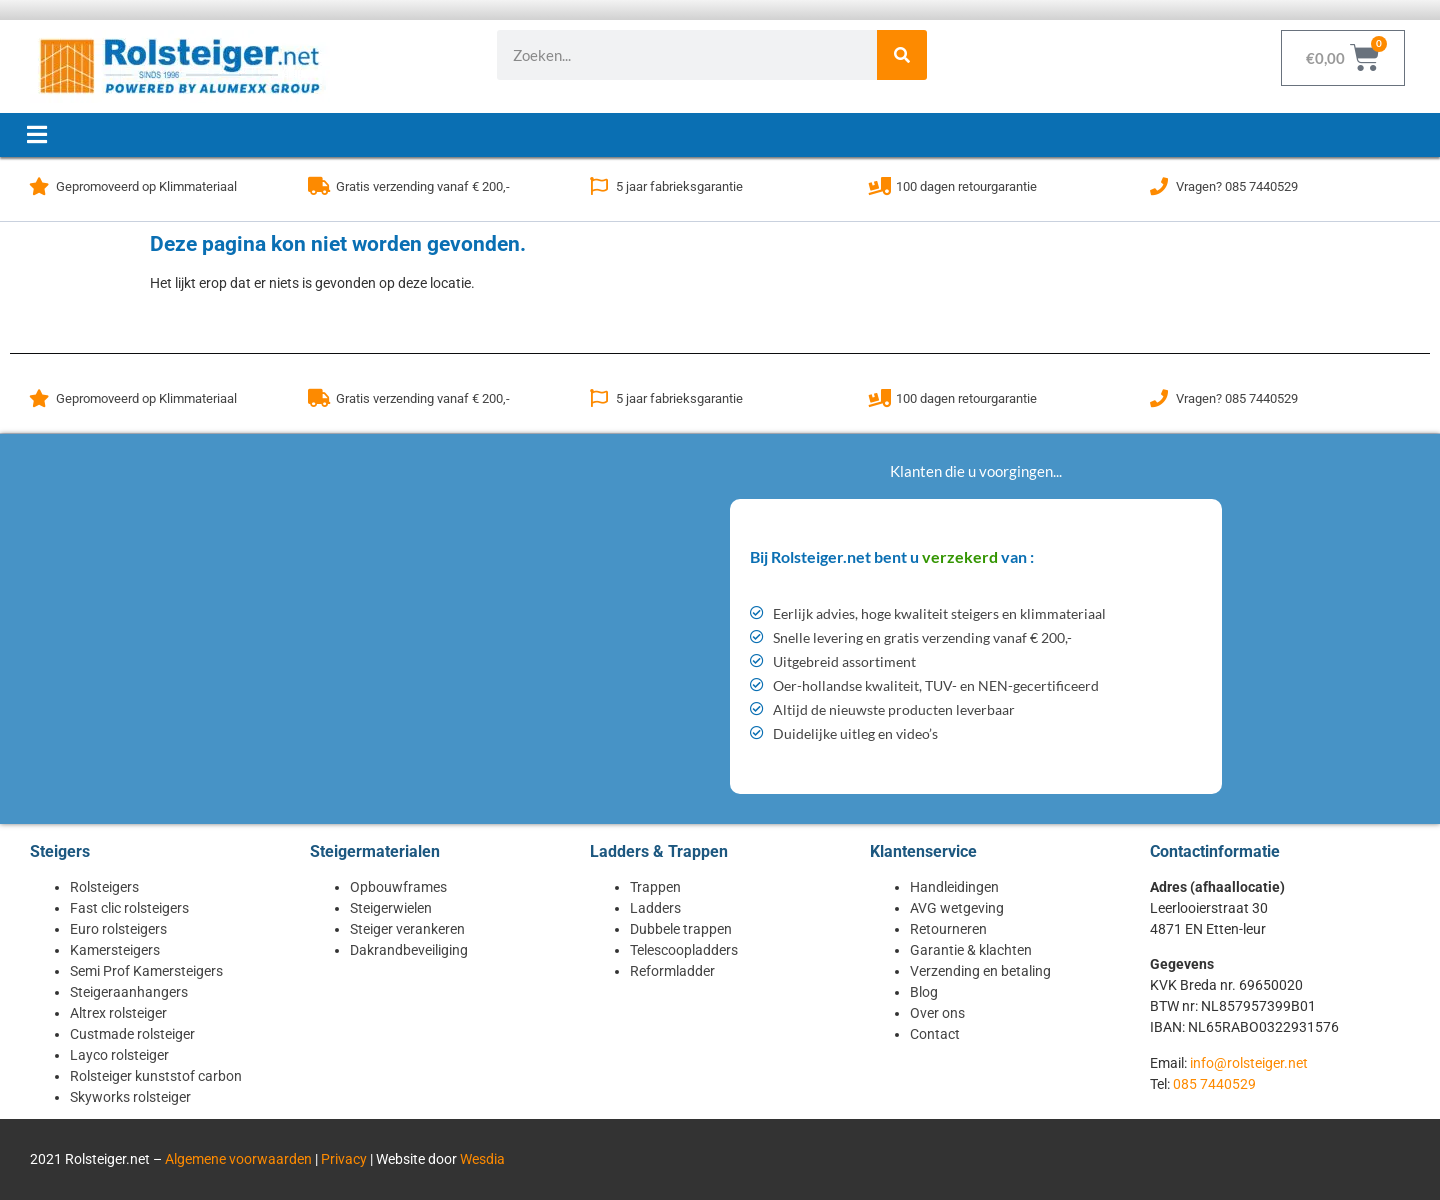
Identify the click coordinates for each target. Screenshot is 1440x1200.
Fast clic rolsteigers (129, 908)
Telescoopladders (684, 950)
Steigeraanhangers (129, 992)
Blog (924, 992)
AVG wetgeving (957, 908)
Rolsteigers (104, 887)
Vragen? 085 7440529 (1237, 186)
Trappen (655, 887)
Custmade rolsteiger (132, 1034)
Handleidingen (954, 887)
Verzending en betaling (980, 971)
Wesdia (482, 1159)
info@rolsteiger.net (1249, 1063)
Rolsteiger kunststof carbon (156, 1076)
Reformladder (672, 971)
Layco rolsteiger (119, 1055)
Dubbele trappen (681, 929)
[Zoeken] (902, 55)
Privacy (344, 1159)
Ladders (655, 908)
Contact (935, 1034)
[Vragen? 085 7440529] (1159, 186)
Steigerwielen (391, 908)
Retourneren (948, 929)
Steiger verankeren (407, 929)
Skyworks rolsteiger (130, 1097)
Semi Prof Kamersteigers (146, 971)
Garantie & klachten (971, 950)
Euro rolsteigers (118, 929)
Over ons (937, 1013)
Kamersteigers (115, 950)
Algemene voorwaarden (238, 1159)
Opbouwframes (398, 887)
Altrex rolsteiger (118, 1013)
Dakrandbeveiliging (409, 950)
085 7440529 (1214, 1084)
